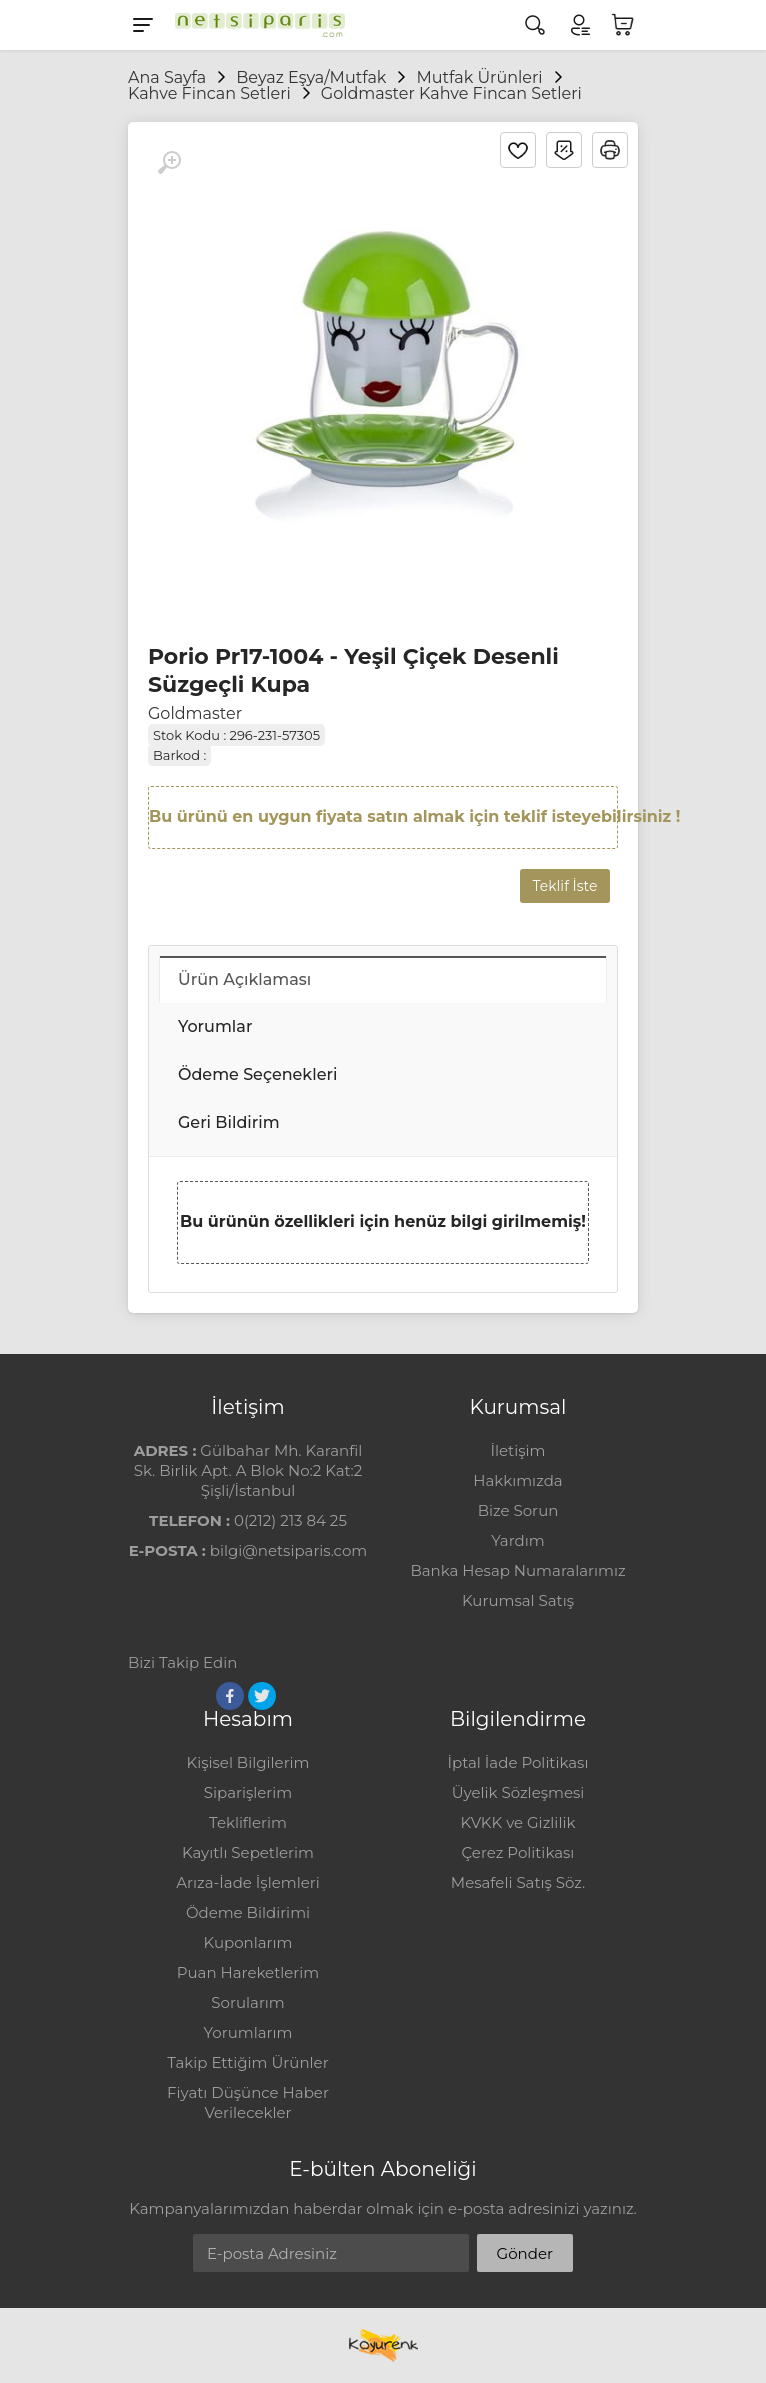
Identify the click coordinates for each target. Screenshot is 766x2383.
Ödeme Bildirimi (248, 1912)
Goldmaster (195, 713)
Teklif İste (565, 886)
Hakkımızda (517, 1480)
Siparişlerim (248, 1792)
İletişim (517, 1450)
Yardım (517, 1540)
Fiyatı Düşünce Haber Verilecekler (248, 2102)
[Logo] (255, 25)
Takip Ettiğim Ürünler (247, 2062)
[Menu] (143, 25)
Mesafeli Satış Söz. (518, 1882)
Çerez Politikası (518, 1852)
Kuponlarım (248, 1942)
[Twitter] (262, 1696)
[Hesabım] (579, 25)
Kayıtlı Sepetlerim (248, 1852)
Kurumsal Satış (518, 1600)
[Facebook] (230, 1696)
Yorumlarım (248, 2032)
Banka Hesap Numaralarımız (517, 1570)
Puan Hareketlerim (248, 1972)
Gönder (525, 2253)
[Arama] (535, 25)
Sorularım (247, 2002)
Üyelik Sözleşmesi (518, 1792)
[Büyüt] (169, 163)
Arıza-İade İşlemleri (247, 1882)
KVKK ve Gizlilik (518, 1822)
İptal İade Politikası (518, 1762)
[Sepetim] (623, 25)
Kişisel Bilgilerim (247, 1762)
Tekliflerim (248, 1822)
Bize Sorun (518, 1510)
